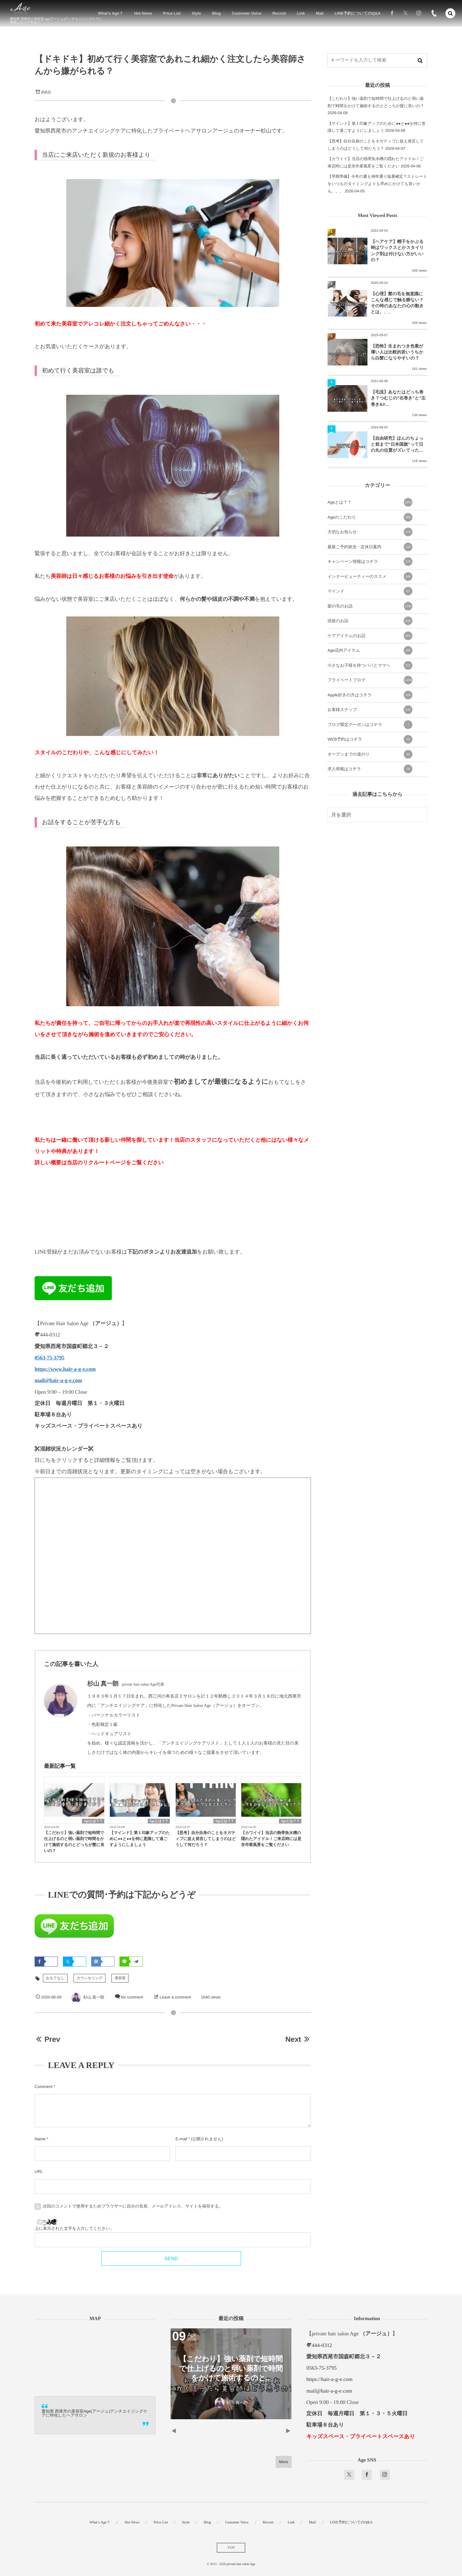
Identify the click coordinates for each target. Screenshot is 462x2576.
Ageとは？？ (93, 1821)
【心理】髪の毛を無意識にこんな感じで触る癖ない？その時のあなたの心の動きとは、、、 (397, 303)
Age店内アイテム (370, 650)
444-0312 (322, 2345)
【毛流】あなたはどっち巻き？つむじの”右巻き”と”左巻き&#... (398, 397)
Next (298, 2039)
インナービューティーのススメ (370, 576)
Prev (47, 2039)
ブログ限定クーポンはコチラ (370, 724)
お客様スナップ (370, 709)
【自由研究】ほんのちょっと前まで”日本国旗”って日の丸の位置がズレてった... (397, 444)
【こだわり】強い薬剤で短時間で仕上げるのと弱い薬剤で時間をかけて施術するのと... (231, 2368)
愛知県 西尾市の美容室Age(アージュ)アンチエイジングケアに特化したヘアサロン (94, 2413)
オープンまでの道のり (370, 754)
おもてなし (55, 1978)
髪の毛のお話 (370, 606)
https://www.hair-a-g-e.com (65, 1369)
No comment (132, 1997)
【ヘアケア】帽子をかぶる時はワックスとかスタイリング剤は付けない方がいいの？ (397, 250)
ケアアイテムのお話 (370, 635)
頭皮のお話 (370, 620)
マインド (370, 591)
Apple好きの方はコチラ (370, 695)
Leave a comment (175, 1997)
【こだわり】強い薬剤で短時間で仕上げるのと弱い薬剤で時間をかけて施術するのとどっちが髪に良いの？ (74, 1841)
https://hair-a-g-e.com (330, 2379)
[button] (450, 13)
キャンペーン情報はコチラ (370, 561)
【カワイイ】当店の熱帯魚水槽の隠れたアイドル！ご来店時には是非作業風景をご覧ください (271, 1838)
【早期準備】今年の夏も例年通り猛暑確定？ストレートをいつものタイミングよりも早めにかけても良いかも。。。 (377, 183)
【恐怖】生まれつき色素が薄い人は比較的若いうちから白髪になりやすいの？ (397, 352)
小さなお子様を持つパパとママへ (370, 665)
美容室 (120, 1978)
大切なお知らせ (370, 532)
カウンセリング (90, 1978)
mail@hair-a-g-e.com (58, 1380)
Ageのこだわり (370, 517)
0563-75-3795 (49, 1358)
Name (40, 2139)
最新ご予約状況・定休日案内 (370, 547)
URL (39, 2171)
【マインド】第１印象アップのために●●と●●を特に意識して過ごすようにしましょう (140, 1838)
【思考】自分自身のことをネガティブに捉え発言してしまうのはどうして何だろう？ (205, 1838)
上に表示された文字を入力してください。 (74, 2228)
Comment (43, 2086)
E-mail (181, 2139)
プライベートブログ (370, 680)
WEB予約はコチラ (370, 739)
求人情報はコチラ (370, 769)
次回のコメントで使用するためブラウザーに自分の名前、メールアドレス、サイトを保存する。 (133, 2206)
